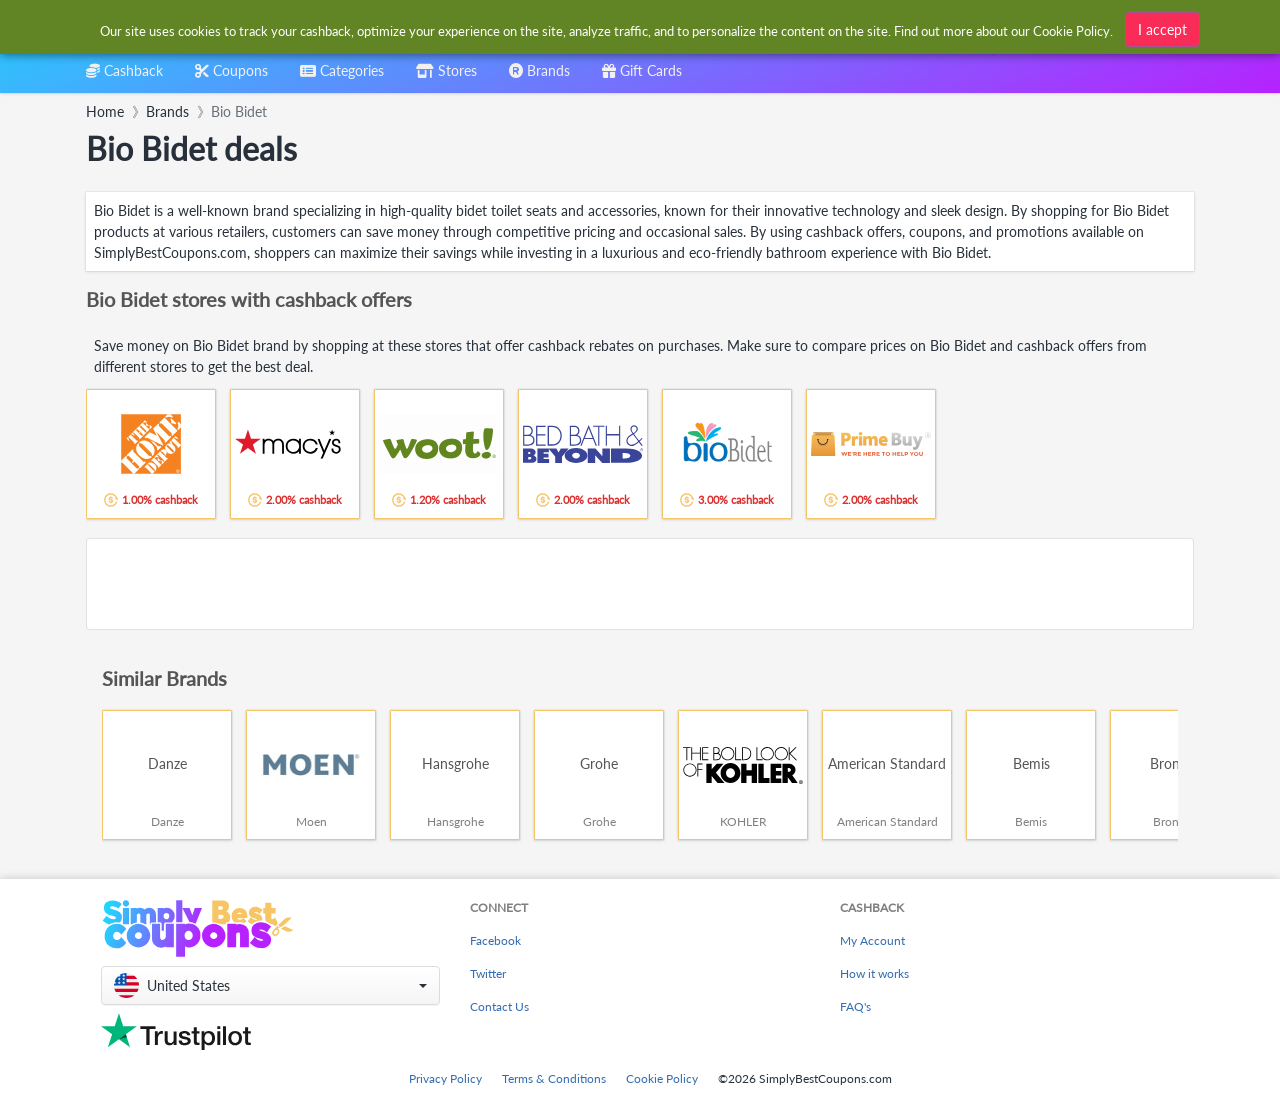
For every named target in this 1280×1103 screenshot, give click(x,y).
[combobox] (342, 77)
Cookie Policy (662, 1078)
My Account (872, 940)
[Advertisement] (640, 584)
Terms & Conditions (554, 1078)
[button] (270, 985)
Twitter (488, 973)
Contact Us (499, 1006)
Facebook (495, 940)
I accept (1162, 29)
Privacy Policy (445, 1078)
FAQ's (855, 1006)
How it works (874, 973)
